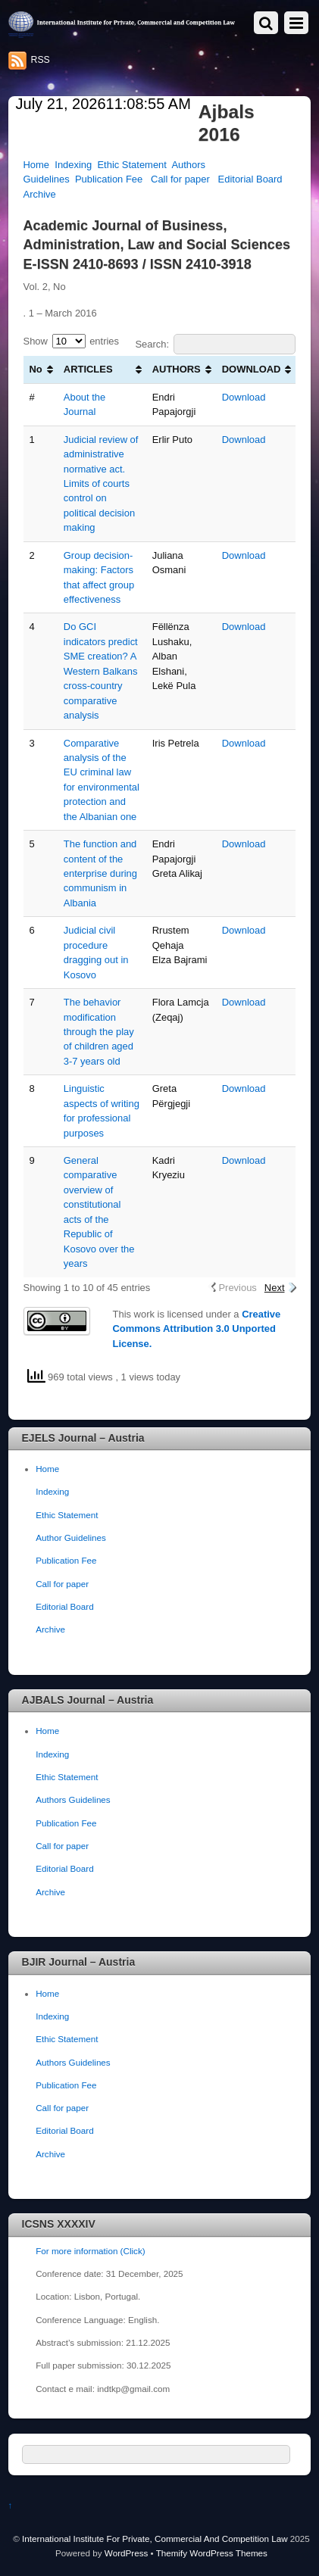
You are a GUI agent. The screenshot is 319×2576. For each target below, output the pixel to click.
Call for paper (180, 179)
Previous (237, 1287)
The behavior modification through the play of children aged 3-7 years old (99, 1031)
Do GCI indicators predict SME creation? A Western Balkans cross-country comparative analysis (101, 671)
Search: (215, 344)
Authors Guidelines (73, 1799)
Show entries (71, 341)
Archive (39, 194)
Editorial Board (250, 179)
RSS (40, 60)
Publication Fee (108, 179)
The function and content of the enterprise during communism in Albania (100, 873)
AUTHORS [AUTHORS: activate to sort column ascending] (176, 369)
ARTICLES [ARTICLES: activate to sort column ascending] (88, 369)
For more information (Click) (90, 2251)
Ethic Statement (131, 164)
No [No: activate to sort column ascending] (36, 369)
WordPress (126, 2553)
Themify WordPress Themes (211, 2553)
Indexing (73, 164)
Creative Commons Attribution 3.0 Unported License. (197, 1328)
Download (244, 397)
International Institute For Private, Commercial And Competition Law (155, 2538)
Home (36, 164)
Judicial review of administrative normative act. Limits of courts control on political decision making (101, 484)
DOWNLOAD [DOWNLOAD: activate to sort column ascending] (251, 369)
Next (274, 1287)
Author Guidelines (71, 1537)
